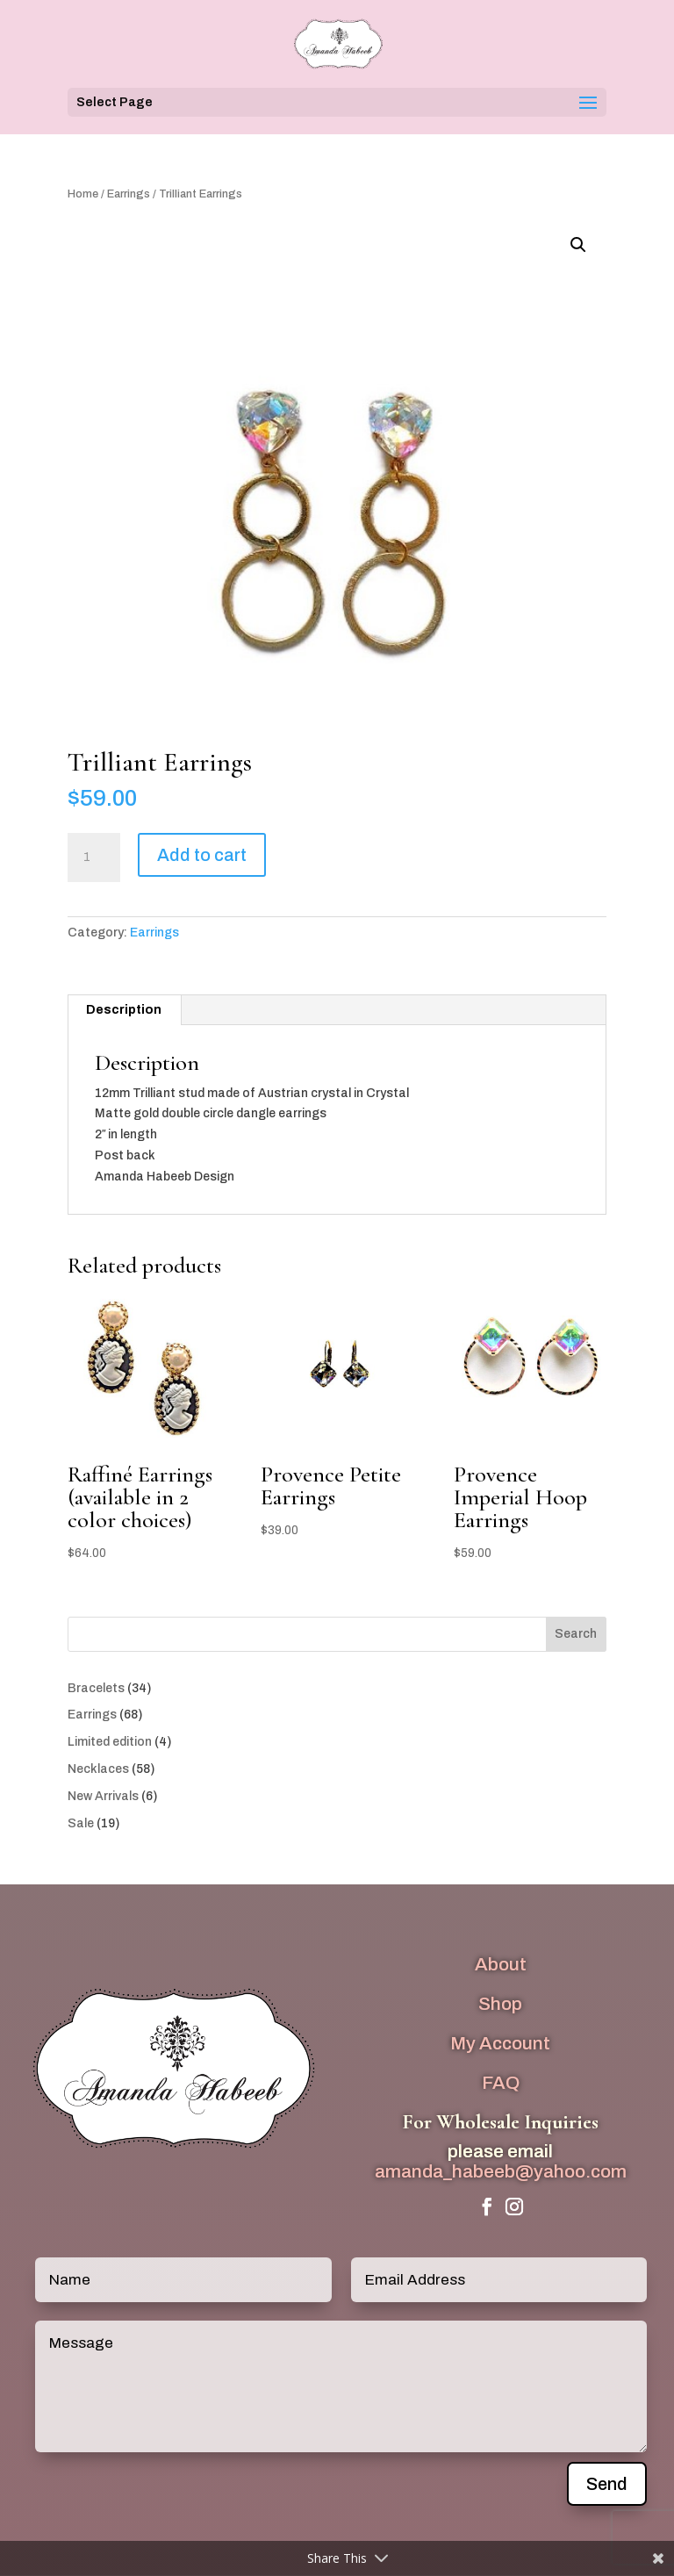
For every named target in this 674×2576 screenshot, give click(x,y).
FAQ (501, 2082)
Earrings (128, 194)
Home (83, 194)
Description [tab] (123, 1009)
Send (606, 2483)
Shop (500, 2003)
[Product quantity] (94, 857)
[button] (578, 245)
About (501, 1964)
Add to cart (202, 855)
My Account (500, 2043)
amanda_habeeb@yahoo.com (501, 2171)
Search (576, 1633)
